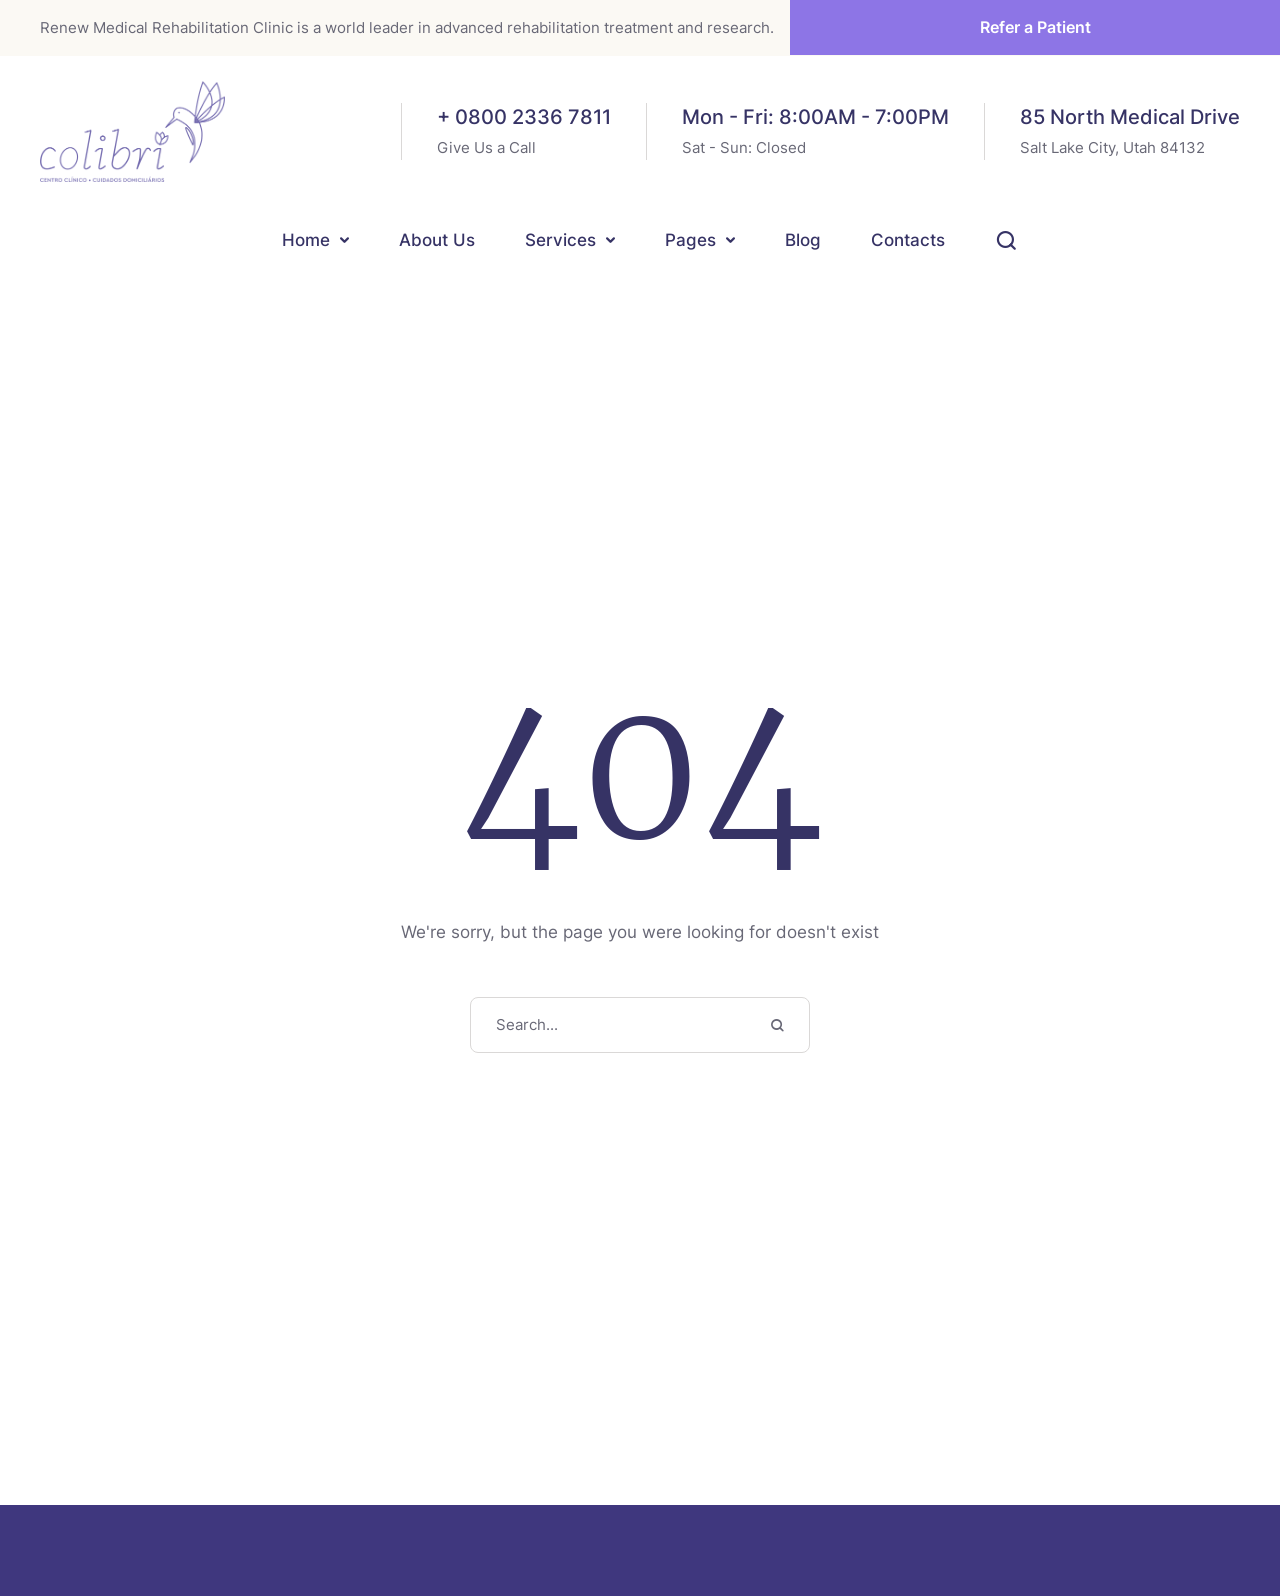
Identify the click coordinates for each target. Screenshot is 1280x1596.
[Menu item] (315, 242)
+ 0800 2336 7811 (524, 117)
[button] (344, 240)
